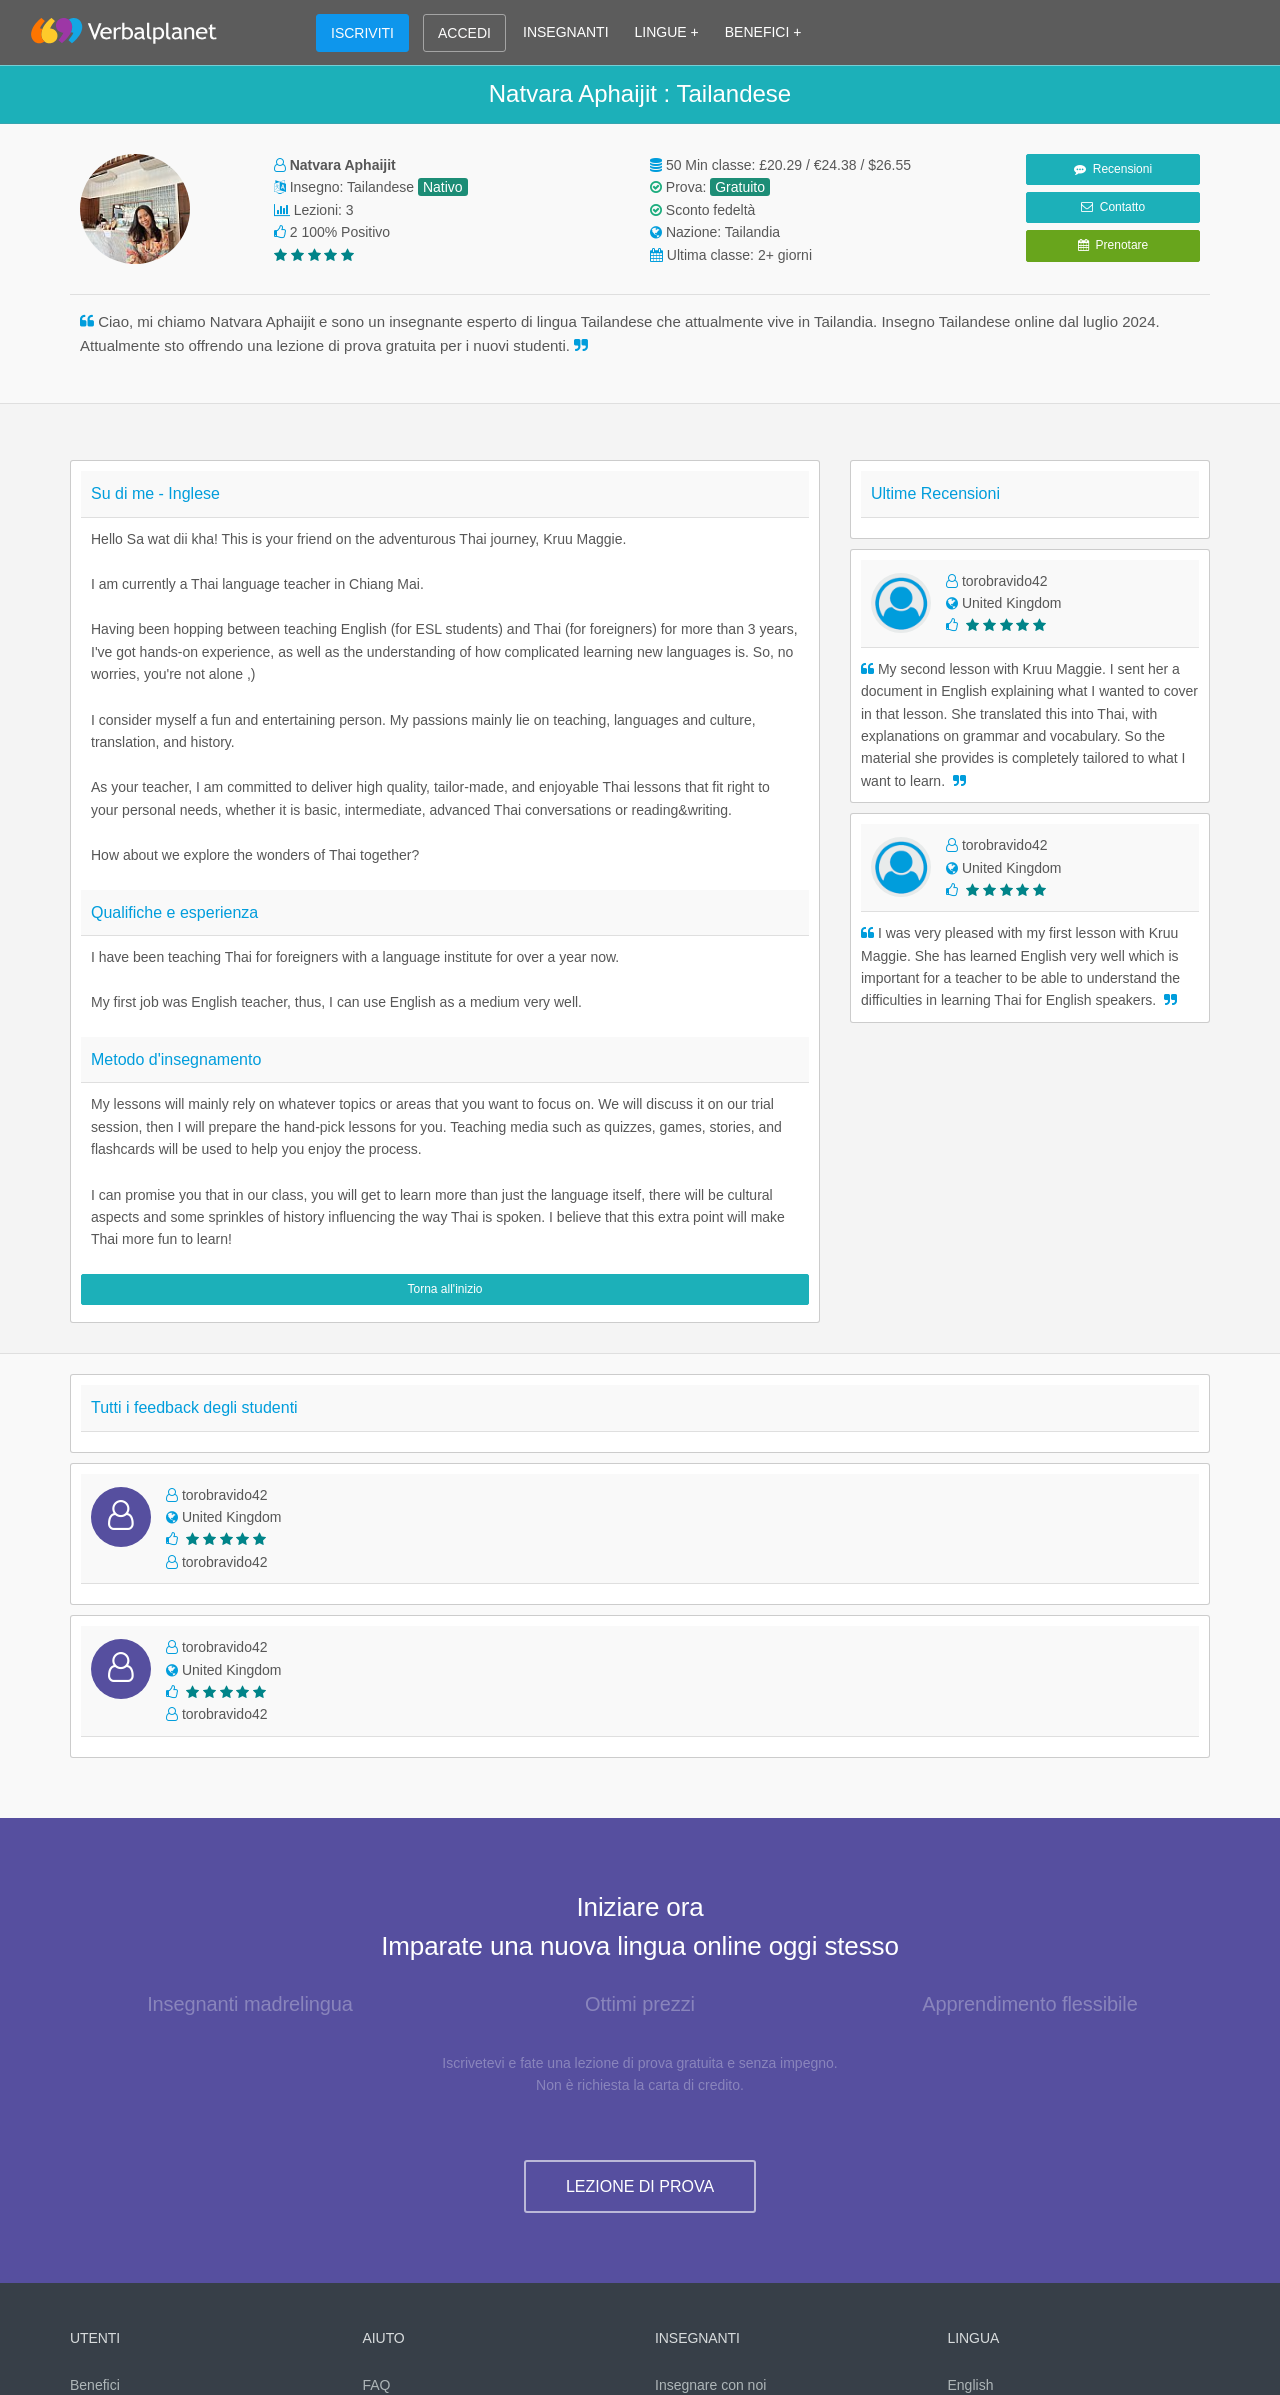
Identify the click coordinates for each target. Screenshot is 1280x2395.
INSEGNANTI (566, 32)
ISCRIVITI (362, 33)
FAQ (377, 2385)
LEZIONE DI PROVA (640, 2186)
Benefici (95, 2385)
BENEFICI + (763, 32)
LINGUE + (667, 32)
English (971, 2385)
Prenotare (1113, 245)
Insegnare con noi (710, 2385)
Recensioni (1113, 169)
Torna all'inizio (445, 1289)
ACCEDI (464, 33)
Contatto (1113, 207)
